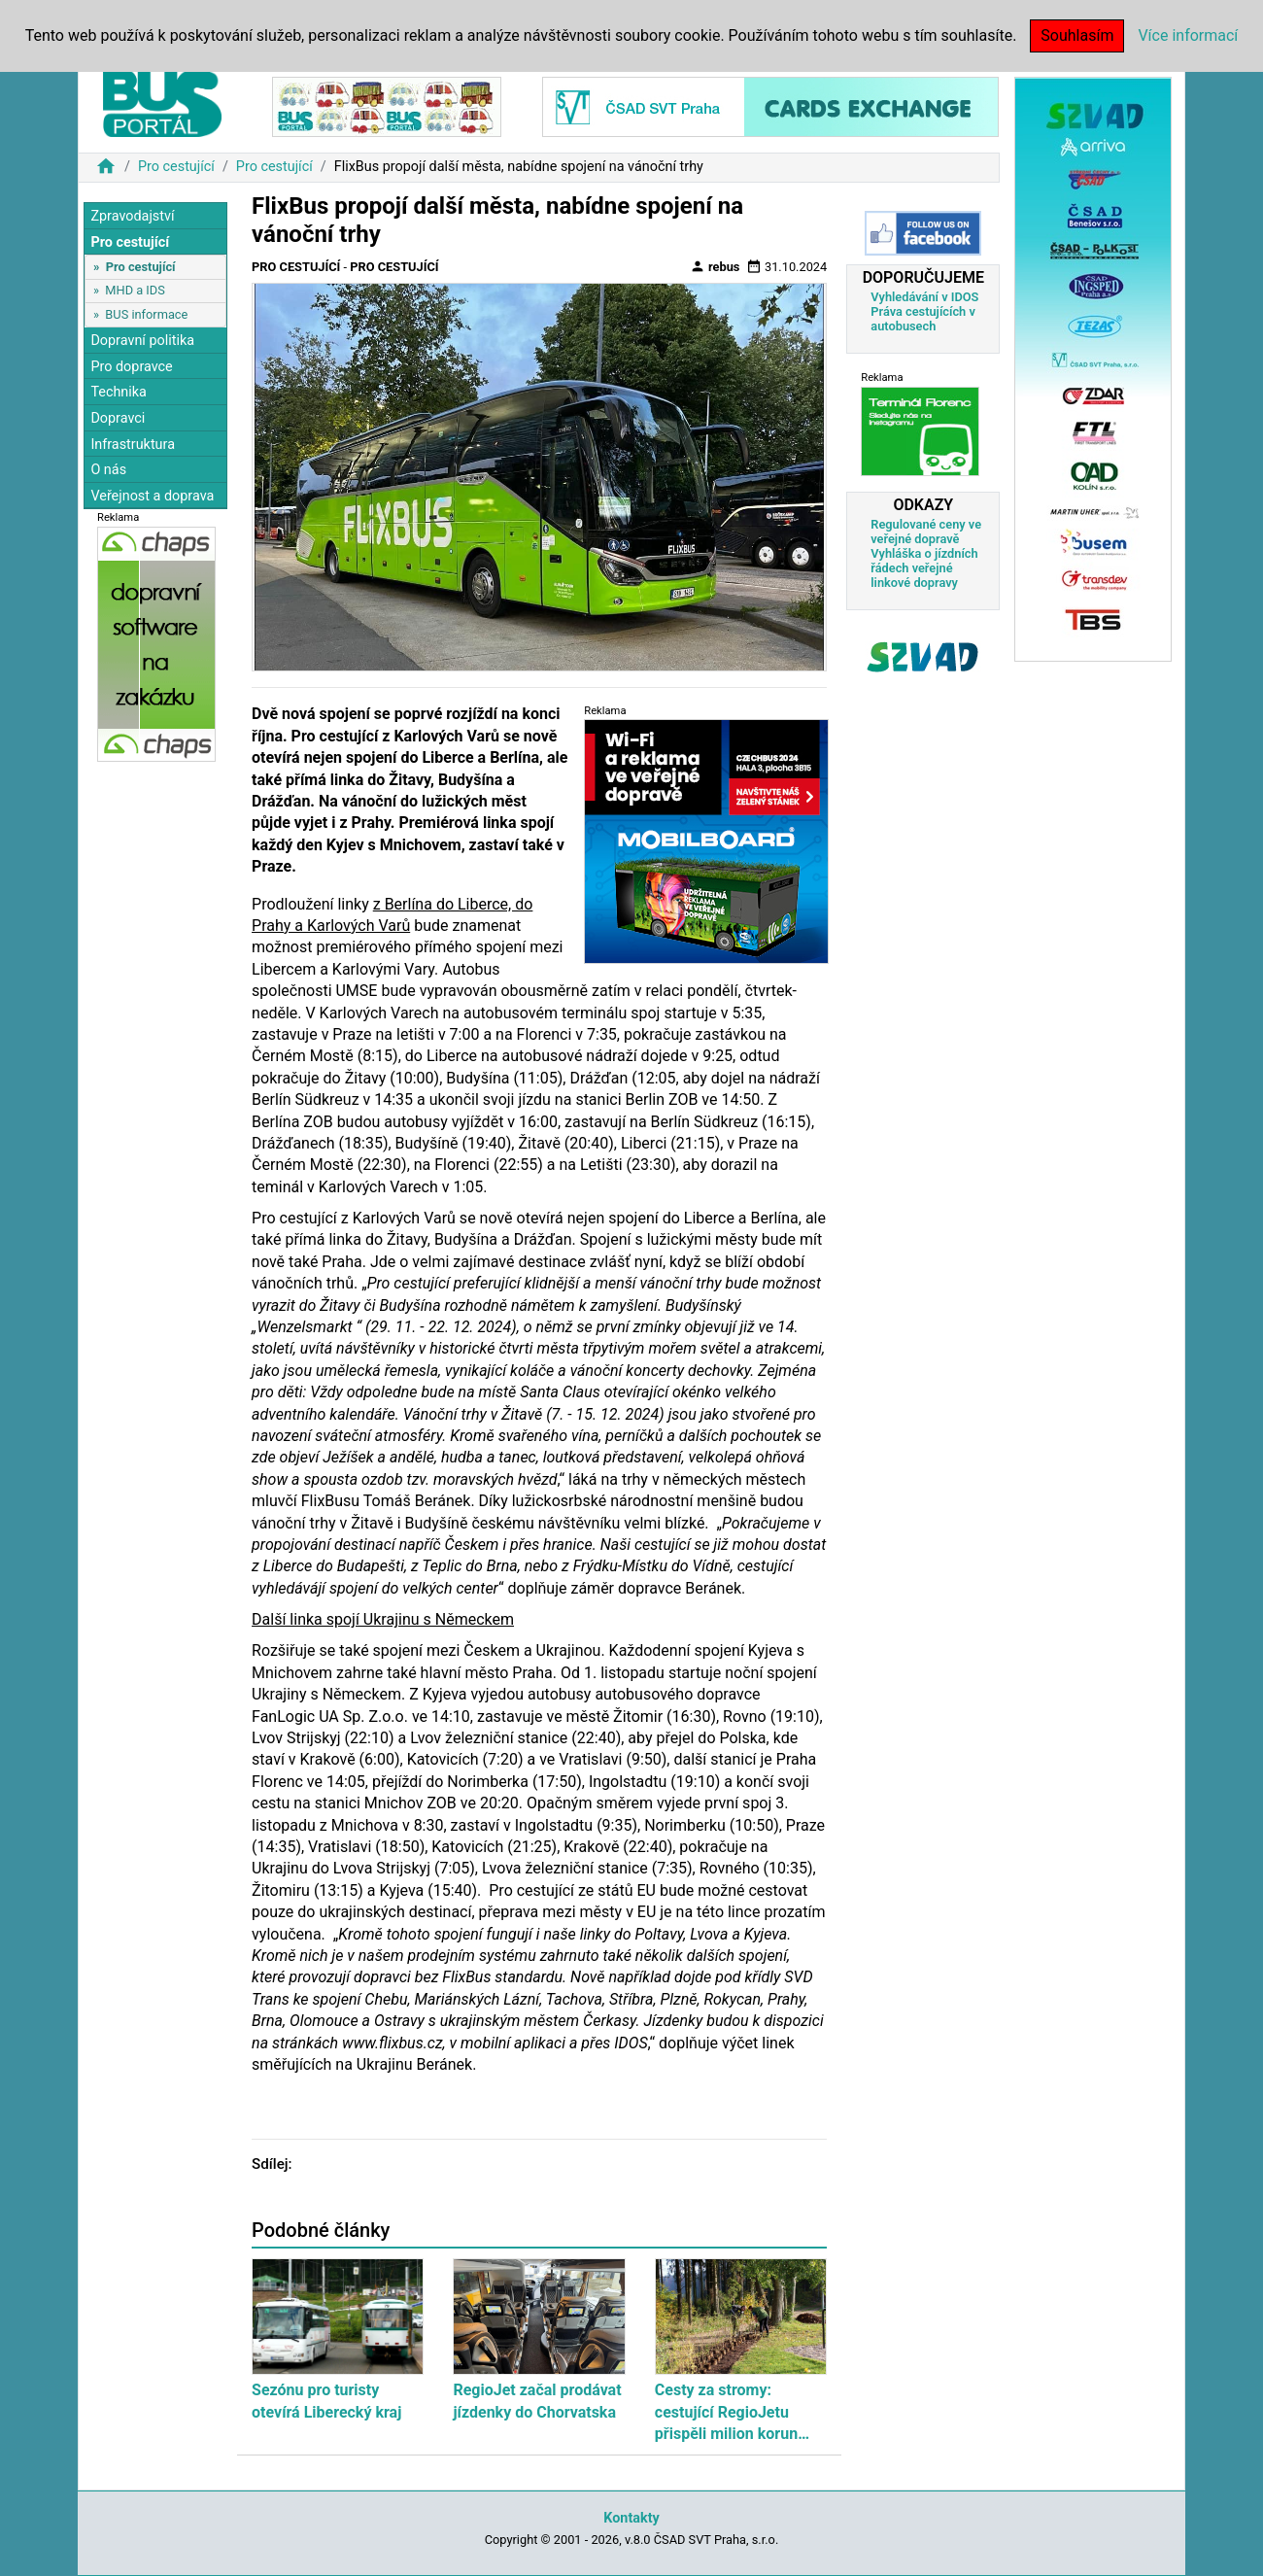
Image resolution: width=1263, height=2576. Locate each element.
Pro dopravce (131, 367)
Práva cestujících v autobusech (922, 318)
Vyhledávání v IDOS (924, 297)
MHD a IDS (135, 290)
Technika (118, 392)
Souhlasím (1077, 35)
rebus (715, 266)
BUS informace (146, 314)
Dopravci (117, 418)
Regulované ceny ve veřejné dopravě (925, 531)
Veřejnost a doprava (152, 496)
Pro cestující (176, 166)
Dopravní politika (142, 340)
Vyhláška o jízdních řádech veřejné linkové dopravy (923, 568)
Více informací (1188, 35)
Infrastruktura (132, 444)
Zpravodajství (132, 216)
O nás (108, 470)
